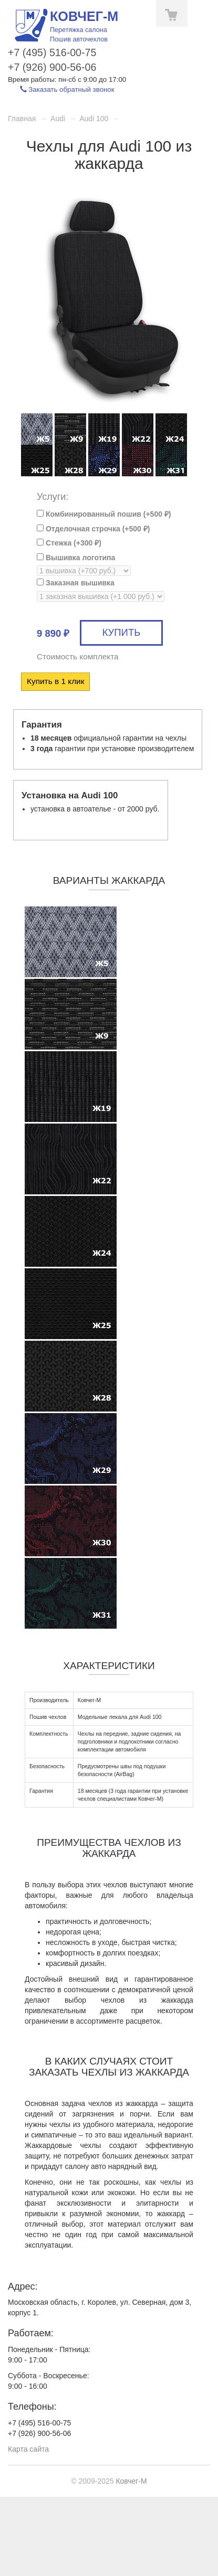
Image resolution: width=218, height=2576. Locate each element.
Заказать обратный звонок (67, 89)
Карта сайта (28, 2449)
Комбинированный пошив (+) (104, 514)
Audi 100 (93, 118)
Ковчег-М (131, 2481)
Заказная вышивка (76, 583)
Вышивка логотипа (76, 557)
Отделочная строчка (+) (93, 529)
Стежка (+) (69, 543)
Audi (57, 118)
